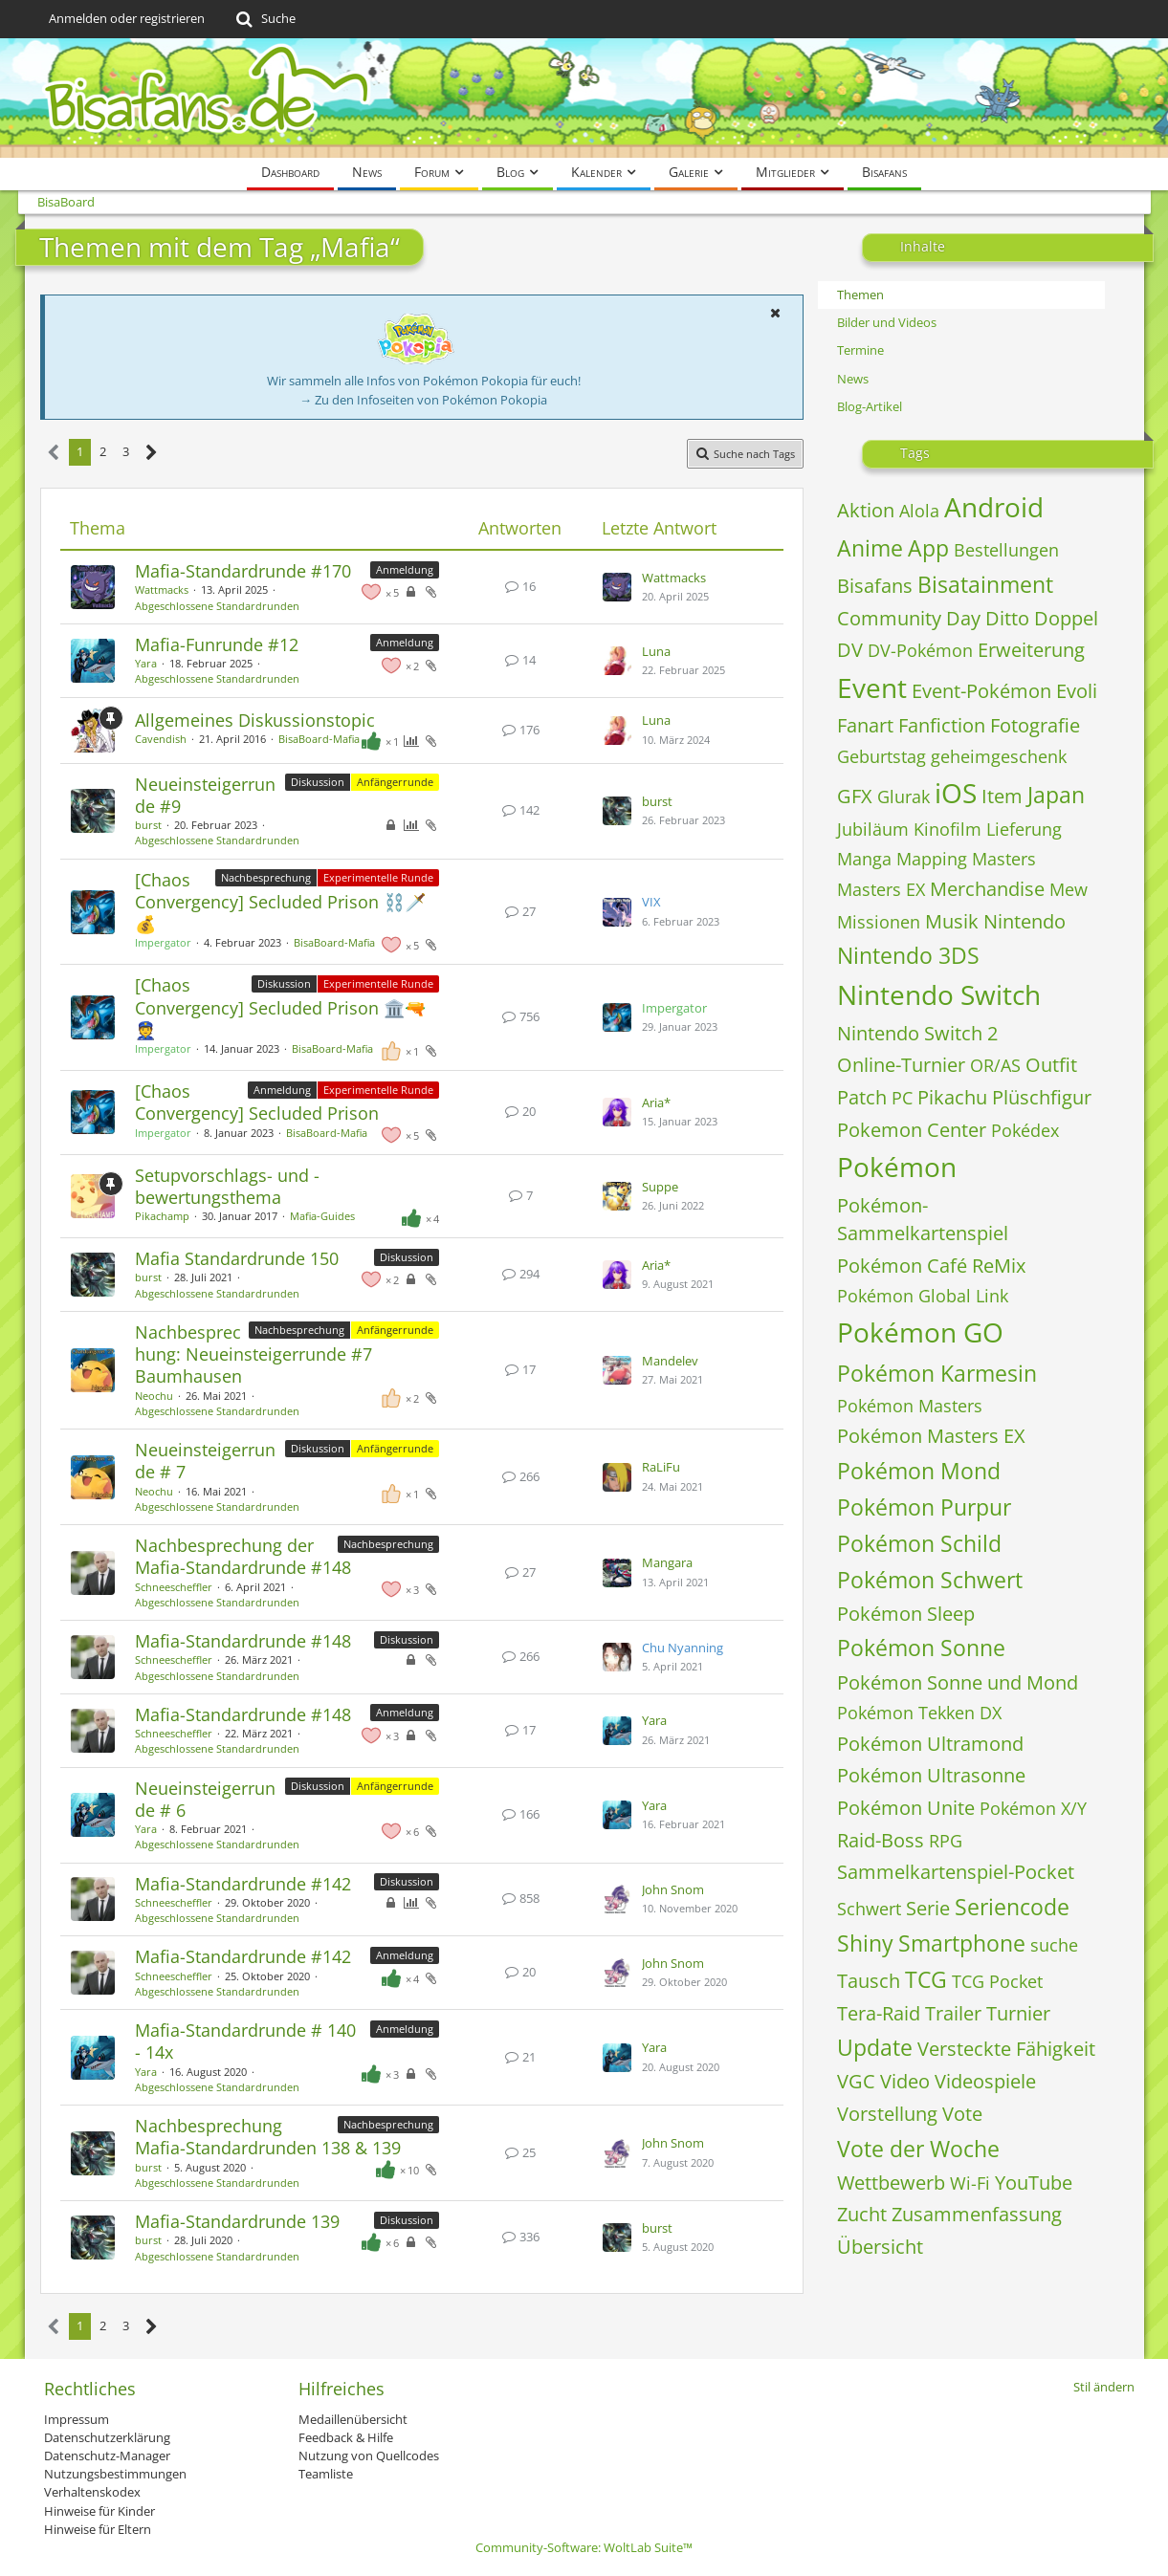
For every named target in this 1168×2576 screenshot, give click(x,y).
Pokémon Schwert (930, 1579)
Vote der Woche (918, 2148)
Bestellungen (1006, 549)
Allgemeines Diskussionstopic (255, 720)
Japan (1056, 794)
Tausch (868, 1981)
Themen (860, 294)
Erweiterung (1031, 650)
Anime (870, 548)
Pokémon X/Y (1033, 1808)
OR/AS (995, 1065)
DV (850, 650)
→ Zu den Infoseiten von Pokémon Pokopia (423, 399)
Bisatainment (985, 584)
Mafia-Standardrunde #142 (243, 1883)
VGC (856, 2081)
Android (994, 507)
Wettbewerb (891, 2182)
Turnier (1018, 2013)
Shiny (865, 1943)
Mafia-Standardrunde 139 (237, 2221)
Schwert (869, 1908)
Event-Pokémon (981, 691)
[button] (775, 312)
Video (905, 2081)
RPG (945, 1840)
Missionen (878, 921)
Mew (1068, 889)
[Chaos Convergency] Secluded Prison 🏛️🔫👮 (280, 1006)
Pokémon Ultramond (930, 1744)
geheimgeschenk (999, 756)
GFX (854, 796)
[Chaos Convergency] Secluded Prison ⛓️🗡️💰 (280, 901)
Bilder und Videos (887, 322)
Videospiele (985, 2081)
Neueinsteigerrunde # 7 (205, 1460)
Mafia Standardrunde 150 (237, 1258)
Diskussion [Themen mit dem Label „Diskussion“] (317, 782)
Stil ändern (1104, 2386)
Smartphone (961, 1943)
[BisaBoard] (584, 98)
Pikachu (952, 1097)
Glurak (903, 796)
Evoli (1076, 691)
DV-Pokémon (920, 650)
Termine (860, 350)
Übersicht (880, 2246)
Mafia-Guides (322, 1216)
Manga (864, 858)
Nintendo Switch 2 (917, 1033)
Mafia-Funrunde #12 (216, 644)
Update (875, 2047)
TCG (926, 1979)
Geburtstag (881, 756)
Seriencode (1012, 1906)
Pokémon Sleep (906, 1613)
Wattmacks (161, 589)
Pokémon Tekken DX (919, 1712)
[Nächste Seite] (151, 453)
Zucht (862, 2214)
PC (902, 1097)
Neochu (154, 1395)
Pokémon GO (920, 1332)
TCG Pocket (997, 1981)
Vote (962, 2114)
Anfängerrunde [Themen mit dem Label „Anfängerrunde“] (395, 782)
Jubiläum (873, 829)
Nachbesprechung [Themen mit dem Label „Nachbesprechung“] (266, 877)
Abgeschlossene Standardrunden (217, 606)
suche (1054, 1944)
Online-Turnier (901, 1065)
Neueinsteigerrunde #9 (205, 795)
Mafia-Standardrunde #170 (243, 570)
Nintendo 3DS (908, 955)
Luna (656, 651)
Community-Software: (584, 2547)
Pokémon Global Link (922, 1295)
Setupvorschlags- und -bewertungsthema (227, 1186)
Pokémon (897, 1166)
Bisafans (875, 586)
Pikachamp (162, 1216)
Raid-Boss (880, 1840)
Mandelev (670, 1360)
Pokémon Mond (919, 1470)
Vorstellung (887, 2114)
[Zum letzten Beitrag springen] (617, 587)
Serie (928, 1908)
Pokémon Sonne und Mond (957, 1682)
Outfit (1051, 1065)
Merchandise (987, 889)
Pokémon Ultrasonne (931, 1775)
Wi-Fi (970, 2183)
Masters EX (881, 889)
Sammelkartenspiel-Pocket (955, 1872)
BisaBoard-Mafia (319, 738)
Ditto (1007, 618)
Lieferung (1024, 829)
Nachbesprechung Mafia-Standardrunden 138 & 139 (268, 2136)
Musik (952, 921)
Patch (862, 1097)
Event (872, 687)
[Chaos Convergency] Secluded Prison (257, 1102)
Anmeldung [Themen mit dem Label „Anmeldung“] (404, 569)
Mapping (931, 858)
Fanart (865, 725)
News (853, 378)
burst (148, 825)
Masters (1004, 858)
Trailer (953, 2013)
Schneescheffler (173, 1587)
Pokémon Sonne (921, 1647)
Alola (919, 510)
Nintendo (1024, 921)
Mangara (667, 1562)
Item (1002, 796)
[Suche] (264, 19)
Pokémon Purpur (924, 1507)
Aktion (865, 510)
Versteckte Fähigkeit (1006, 2049)
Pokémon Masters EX (931, 1436)
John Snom (673, 1889)
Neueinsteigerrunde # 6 (205, 1799)
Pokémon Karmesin (937, 1373)
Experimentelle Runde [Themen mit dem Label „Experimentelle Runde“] (378, 877)
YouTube (1033, 2182)
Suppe (660, 1186)
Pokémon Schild (919, 1543)
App (928, 548)
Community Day (909, 618)
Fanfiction (941, 725)
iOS (956, 793)
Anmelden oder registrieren (127, 18)
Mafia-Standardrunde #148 (243, 1640)
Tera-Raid (878, 2013)
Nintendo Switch (939, 994)
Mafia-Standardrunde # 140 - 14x (245, 2041)
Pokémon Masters (909, 1405)
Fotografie (1035, 725)
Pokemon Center (911, 1130)
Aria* (656, 1102)
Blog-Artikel (869, 406)
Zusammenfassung (977, 2214)
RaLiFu (661, 1466)
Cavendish (161, 738)
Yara (146, 663)
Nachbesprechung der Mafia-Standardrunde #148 (243, 1556)
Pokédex (1025, 1130)
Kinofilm (947, 829)
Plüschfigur (1041, 1097)
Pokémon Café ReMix (931, 1265)
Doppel (1066, 618)
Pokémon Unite (906, 1808)
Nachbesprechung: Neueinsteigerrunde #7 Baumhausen (253, 1354)
